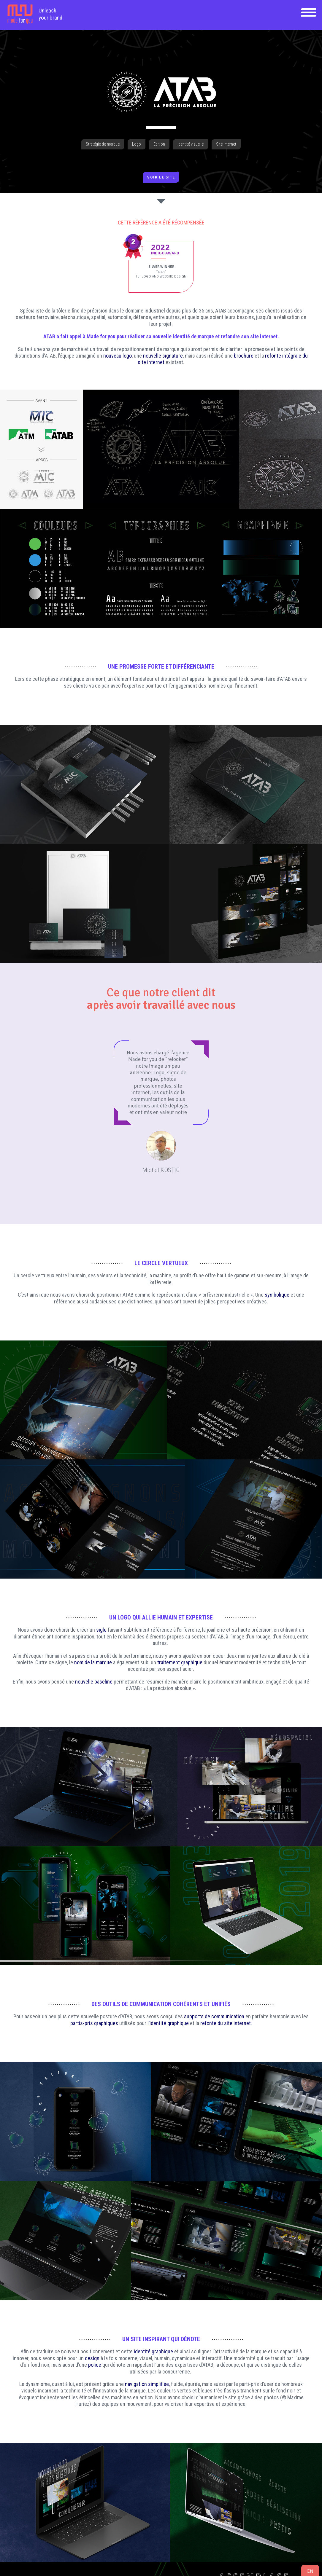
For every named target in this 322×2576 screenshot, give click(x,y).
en (310, 2571)
